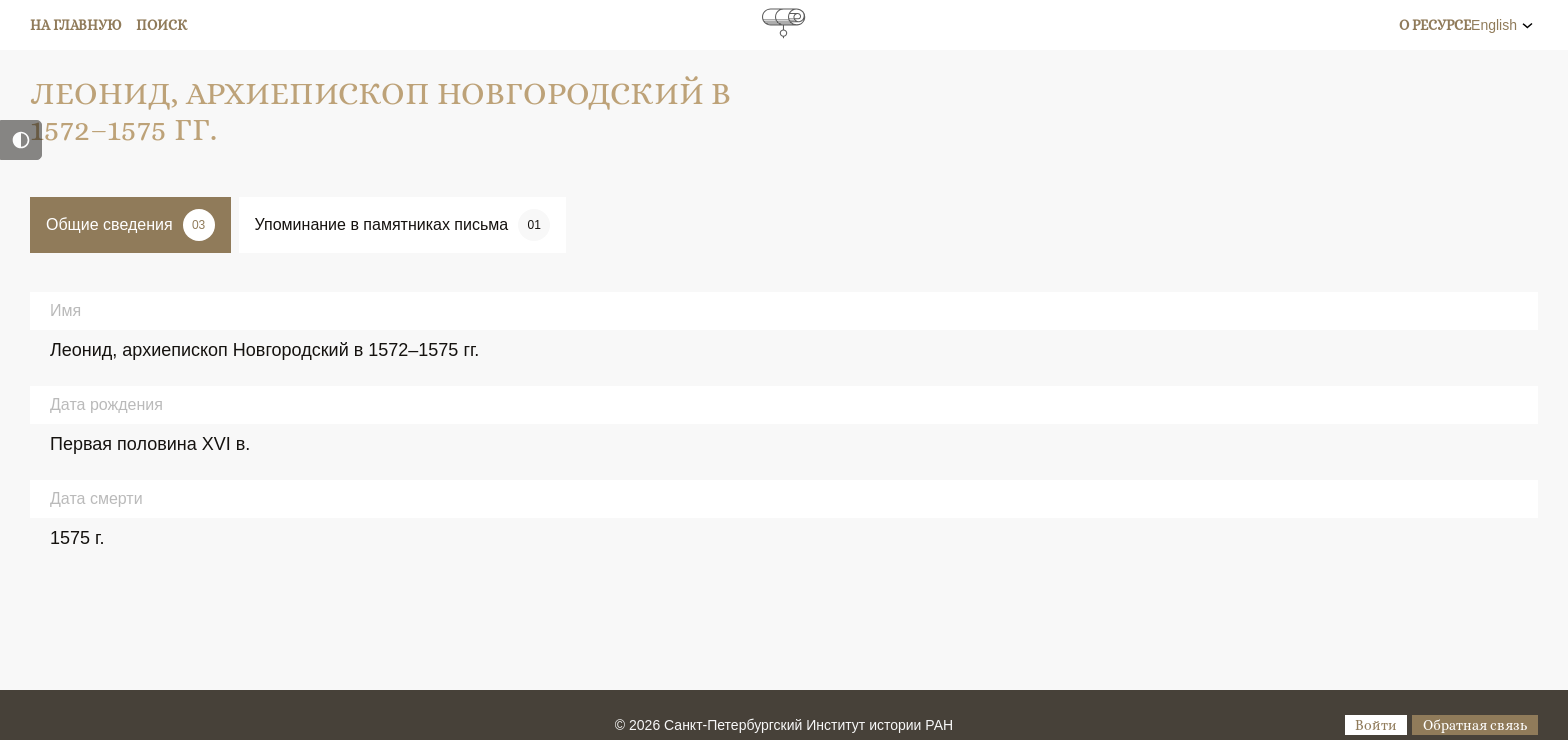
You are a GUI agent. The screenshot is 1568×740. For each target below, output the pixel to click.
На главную (76, 25)
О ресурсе (1435, 25)
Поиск (161, 25)
